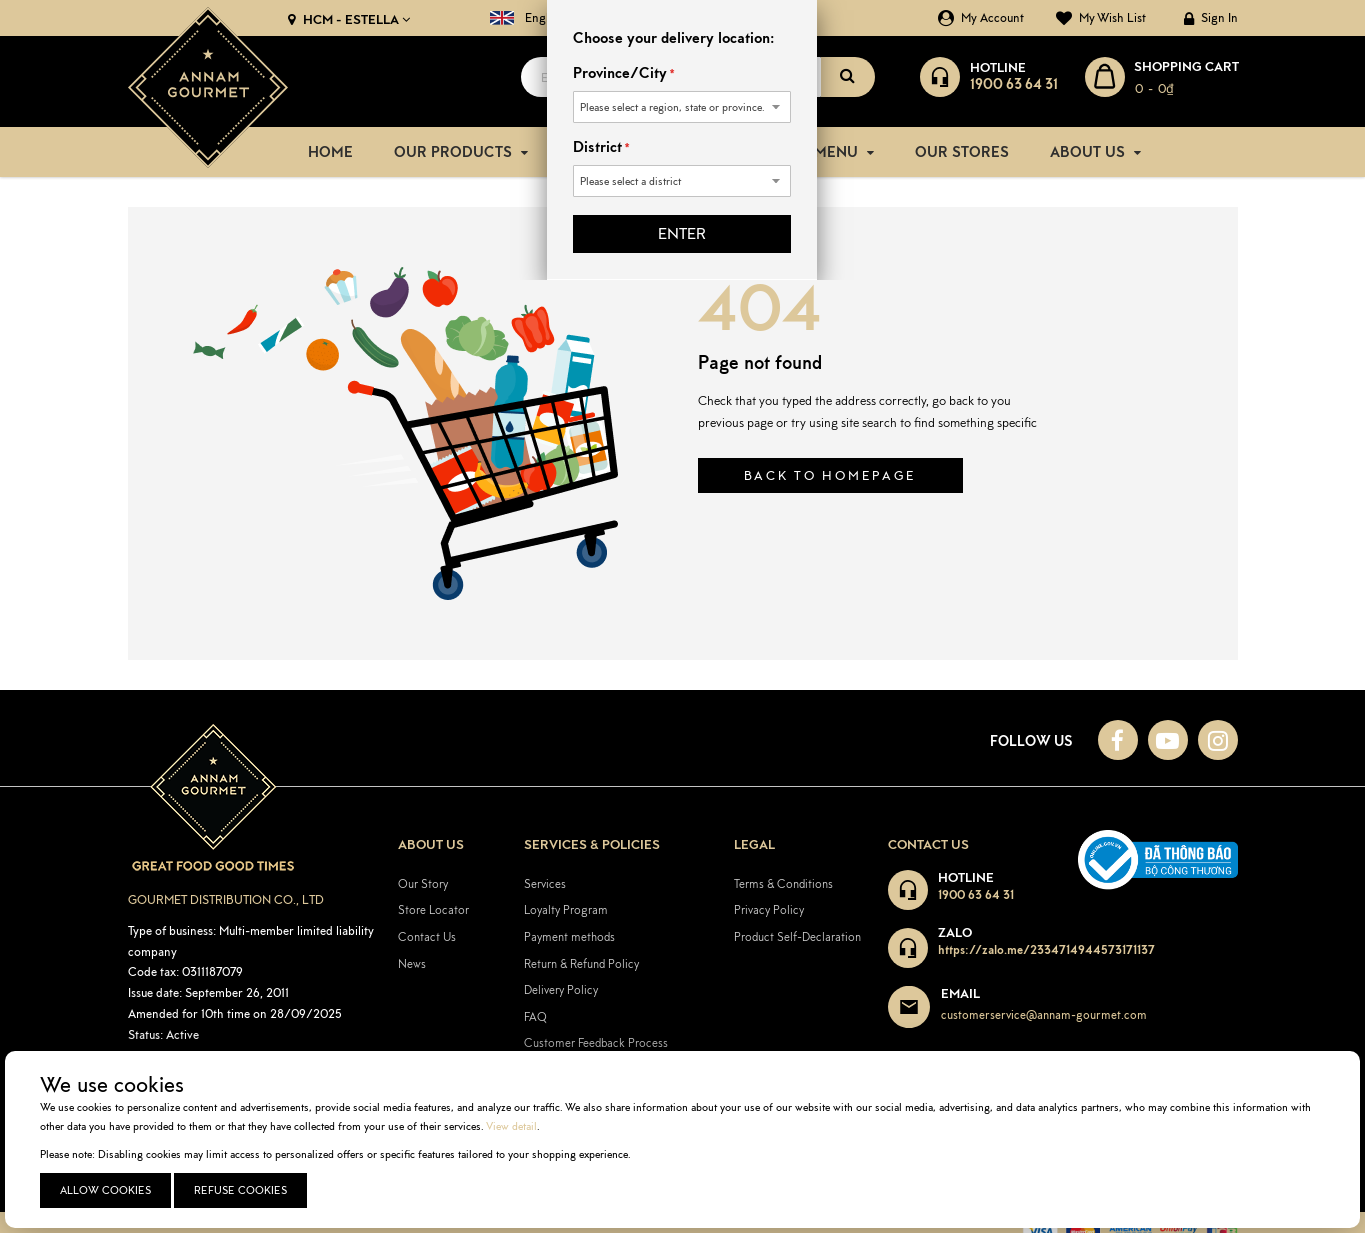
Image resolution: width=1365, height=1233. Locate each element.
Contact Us (427, 935)
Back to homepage (830, 474)
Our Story (423, 881)
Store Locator (433, 908)
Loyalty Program (566, 908)
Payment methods (569, 935)
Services (545, 881)
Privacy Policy (769, 908)
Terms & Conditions (783, 881)
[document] (685, 1139)
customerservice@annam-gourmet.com (1044, 1013)
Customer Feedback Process (596, 1041)
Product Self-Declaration (797, 935)
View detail (511, 1126)
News (412, 961)
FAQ (535, 1014)
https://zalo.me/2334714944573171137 (1046, 948)
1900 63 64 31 (976, 893)
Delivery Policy (561, 988)
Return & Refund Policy (581, 961)
